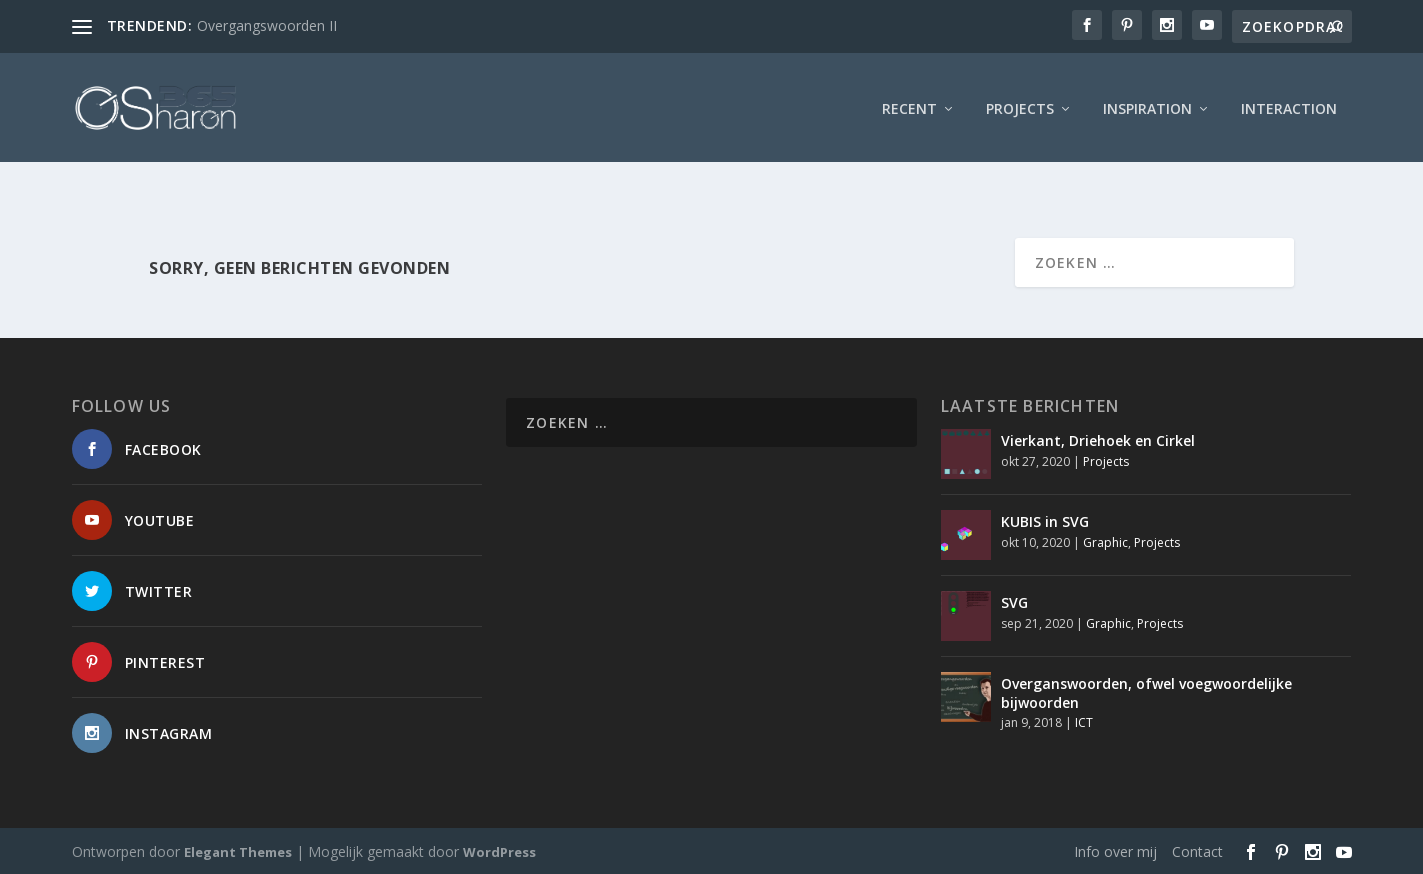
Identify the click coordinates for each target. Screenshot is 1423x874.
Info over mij (1115, 850)
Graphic (1105, 541)
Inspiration (1147, 104)
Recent (909, 104)
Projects (1020, 104)
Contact (1197, 850)
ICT (1084, 721)
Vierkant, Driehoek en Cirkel (1098, 440)
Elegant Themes (238, 851)
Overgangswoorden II (267, 25)
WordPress (499, 851)
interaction (1289, 104)
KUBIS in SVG (1045, 521)
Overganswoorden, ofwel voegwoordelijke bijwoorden (1146, 692)
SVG (1014, 602)
